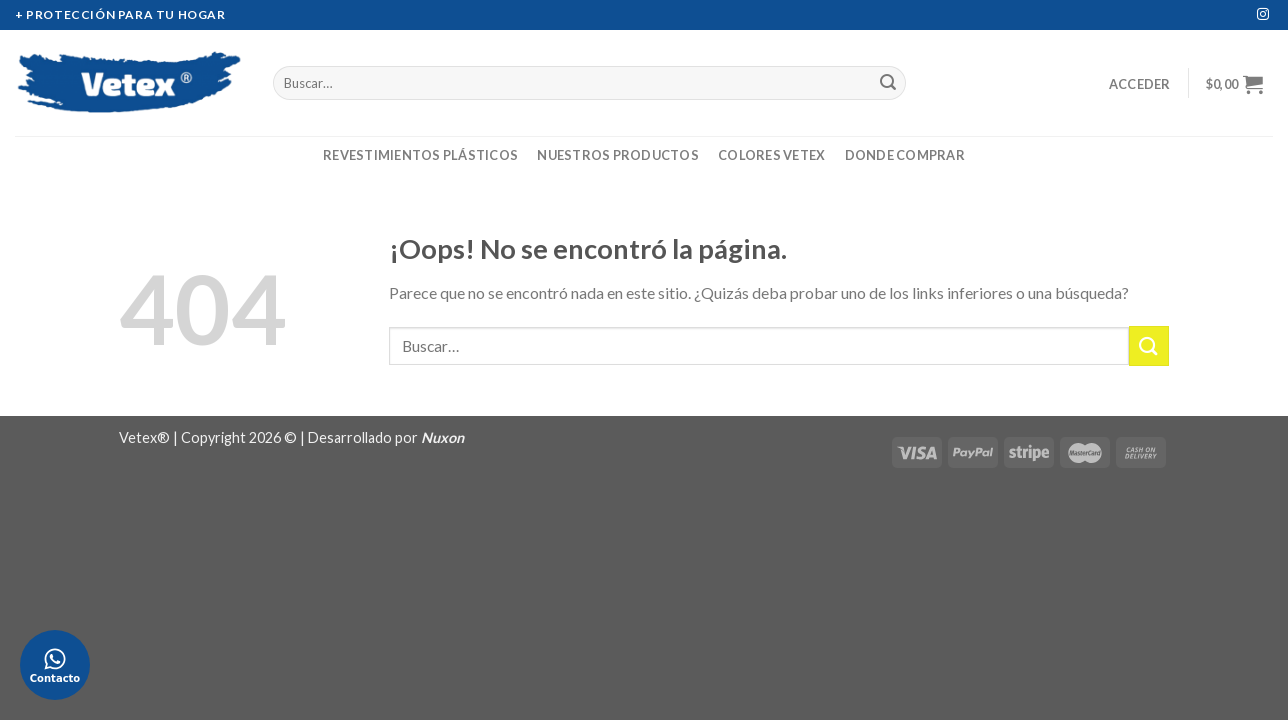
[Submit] (888, 83)
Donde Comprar (905, 155)
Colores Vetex (771, 155)
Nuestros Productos (618, 155)
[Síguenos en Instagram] (1263, 15)
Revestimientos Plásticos (420, 155)
